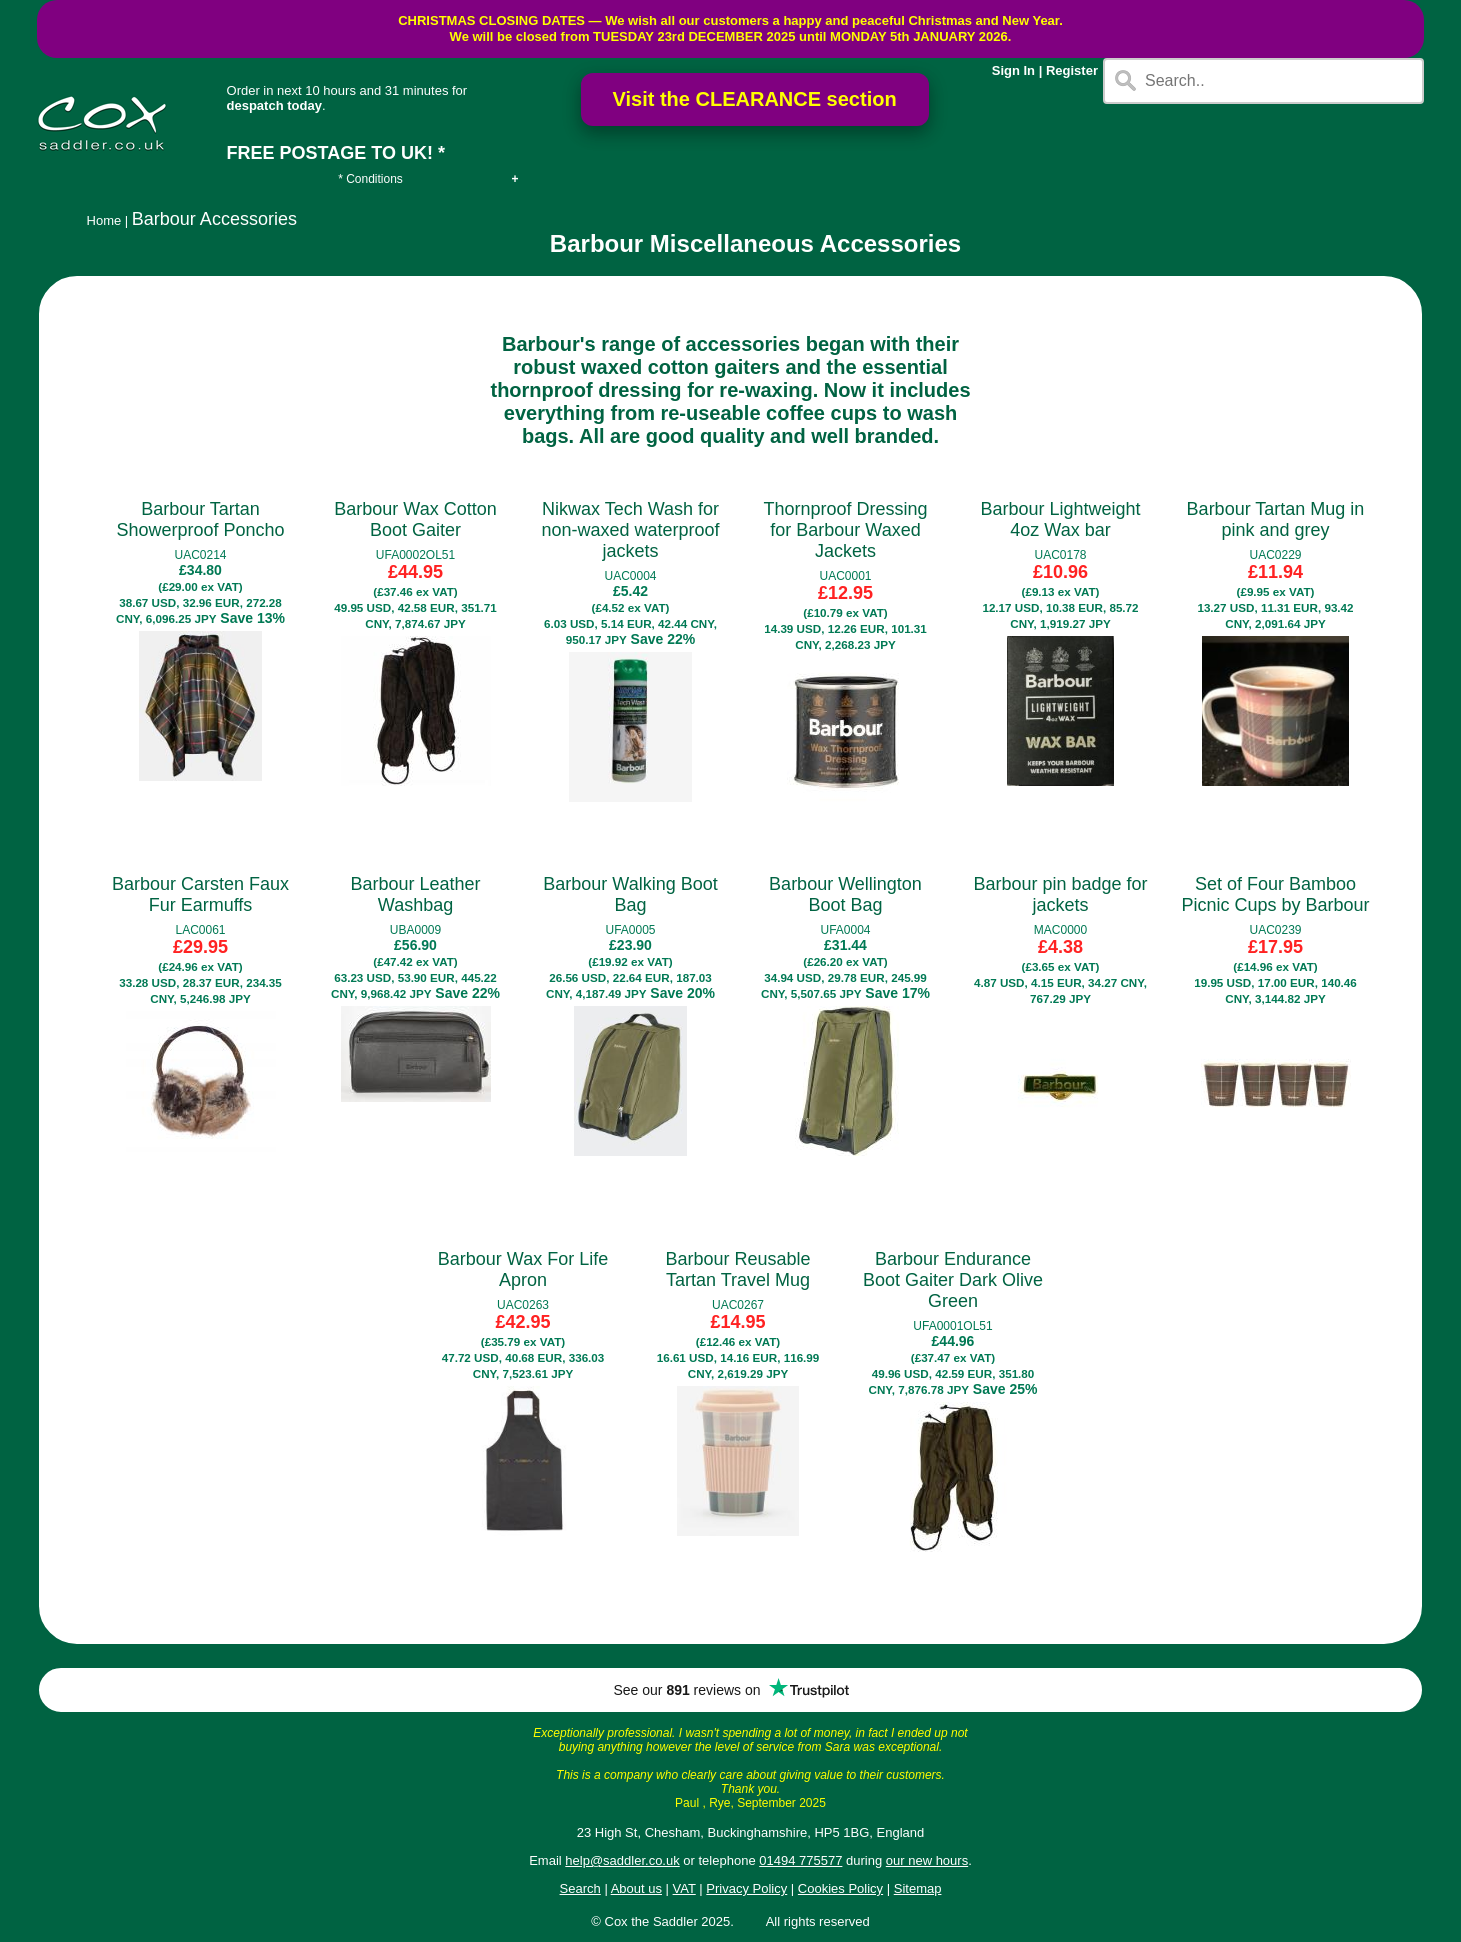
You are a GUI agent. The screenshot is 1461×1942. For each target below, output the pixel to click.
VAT (684, 1888)
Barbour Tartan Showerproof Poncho (200, 519)
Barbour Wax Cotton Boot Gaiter (415, 519)
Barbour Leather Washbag (415, 894)
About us (636, 1888)
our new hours (927, 1860)
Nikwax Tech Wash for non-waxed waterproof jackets (630, 530)
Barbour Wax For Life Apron (523, 1269)
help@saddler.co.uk (622, 1860)
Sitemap (918, 1888)
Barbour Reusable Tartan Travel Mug (737, 1269)
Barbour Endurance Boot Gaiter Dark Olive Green (953, 1280)
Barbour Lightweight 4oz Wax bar (1060, 519)
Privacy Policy (746, 1888)
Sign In (1013, 70)
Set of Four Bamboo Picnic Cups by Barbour (1275, 894)
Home (104, 220)
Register (1072, 70)
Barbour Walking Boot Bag (630, 894)
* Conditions (370, 179)
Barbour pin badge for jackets (1060, 894)
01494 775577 (800, 1860)
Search (580, 1888)
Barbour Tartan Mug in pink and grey (1276, 519)
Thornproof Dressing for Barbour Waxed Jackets (845, 530)
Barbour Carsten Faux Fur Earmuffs (200, 894)
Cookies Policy (840, 1888)
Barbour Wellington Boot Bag (845, 894)
